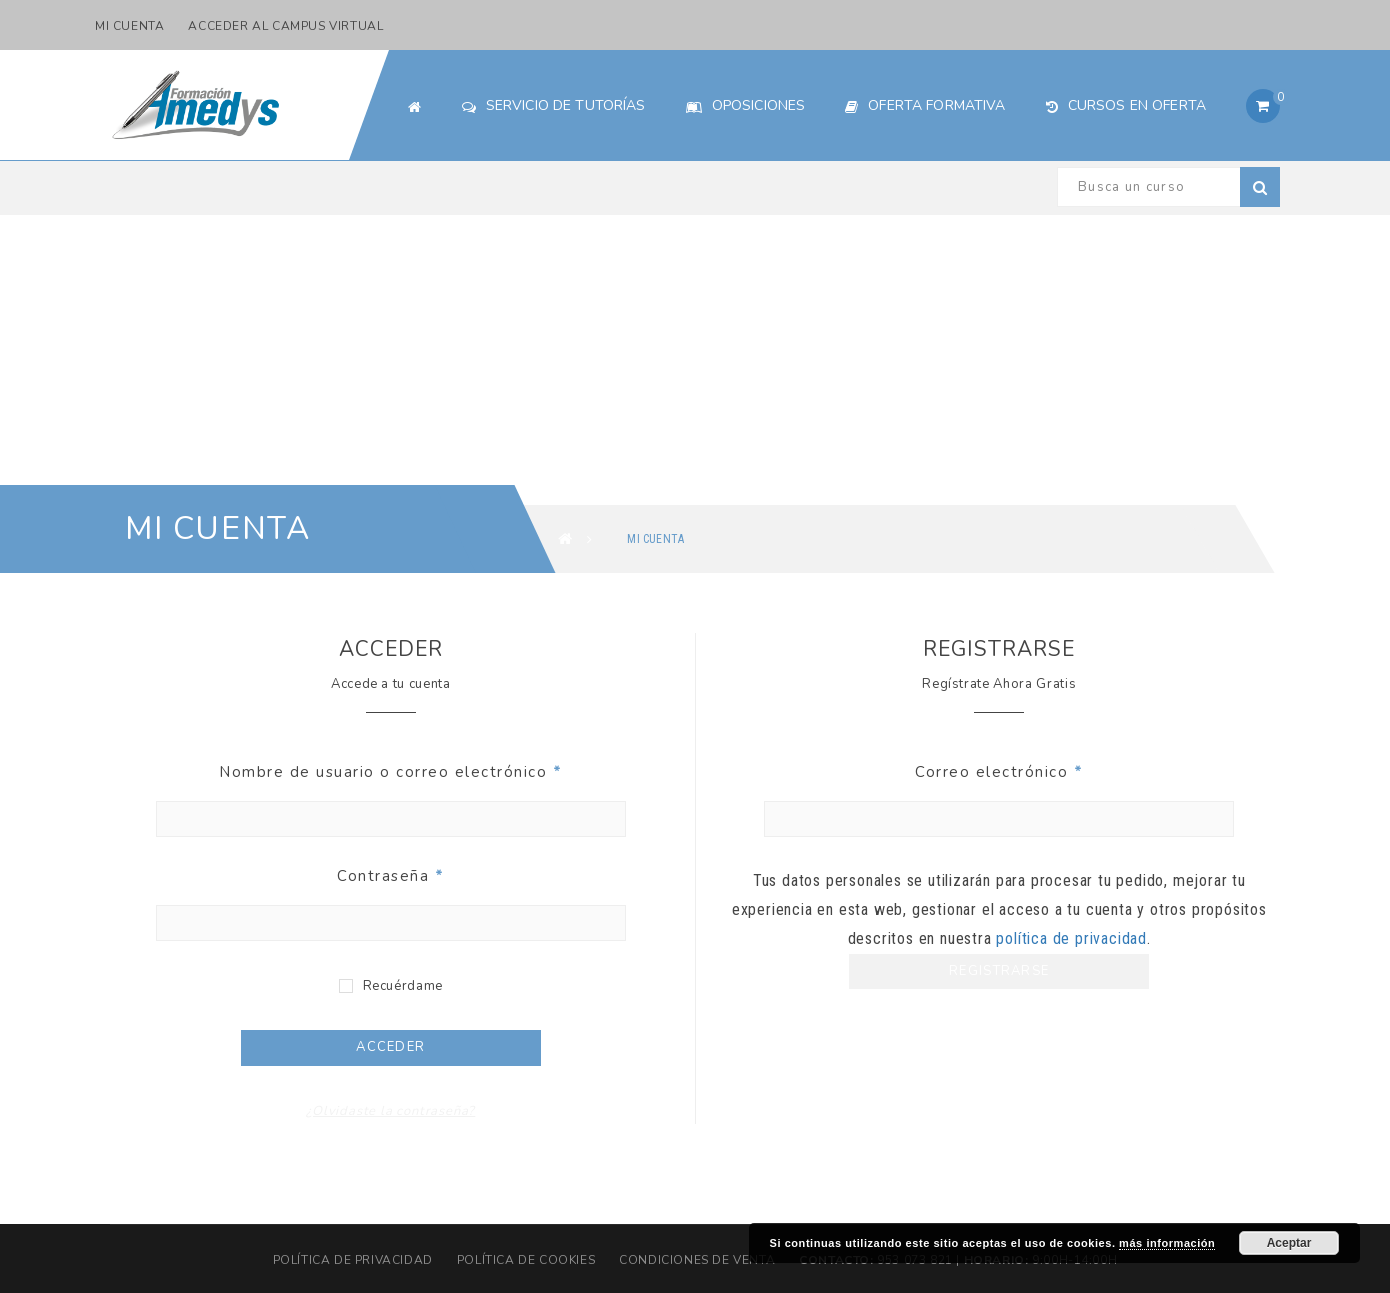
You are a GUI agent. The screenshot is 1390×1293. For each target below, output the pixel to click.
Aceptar (1289, 1243)
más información (1167, 1243)
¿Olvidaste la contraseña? (390, 1111)
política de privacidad (1071, 938)
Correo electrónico (999, 772)
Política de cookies (526, 1260)
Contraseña (390, 876)
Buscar (1260, 187)
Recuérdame (391, 986)
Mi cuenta (129, 26)
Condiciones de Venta (697, 1260)
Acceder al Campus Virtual (285, 26)
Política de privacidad (353, 1260)
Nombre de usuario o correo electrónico (390, 772)
